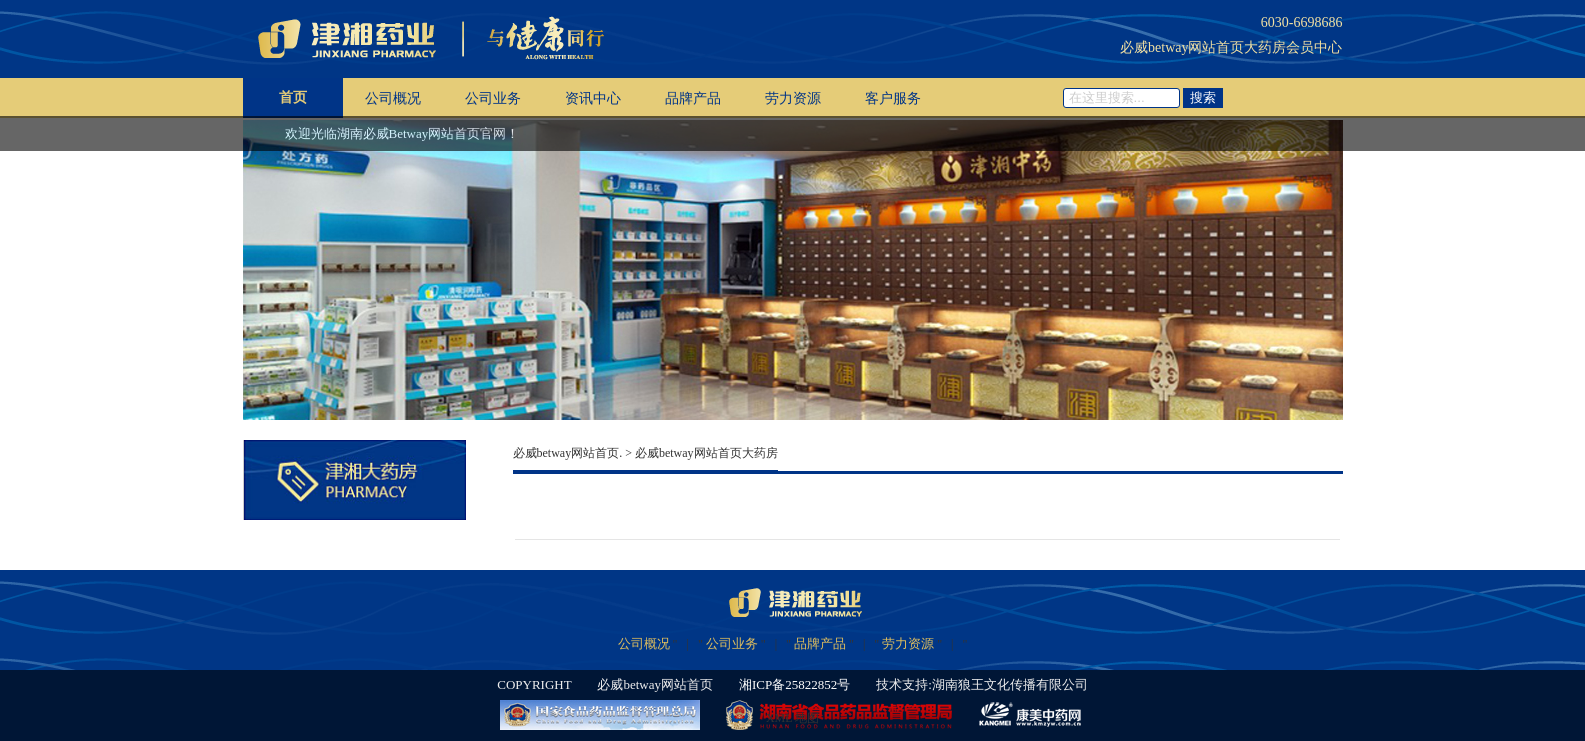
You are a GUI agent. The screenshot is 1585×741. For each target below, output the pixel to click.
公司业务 (493, 98)
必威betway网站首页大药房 (706, 453)
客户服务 (893, 98)
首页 (293, 97)
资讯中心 (593, 98)
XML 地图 (792, 718)
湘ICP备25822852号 (794, 684)
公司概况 (393, 98)
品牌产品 (693, 98)
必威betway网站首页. (568, 453)
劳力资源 (793, 98)
